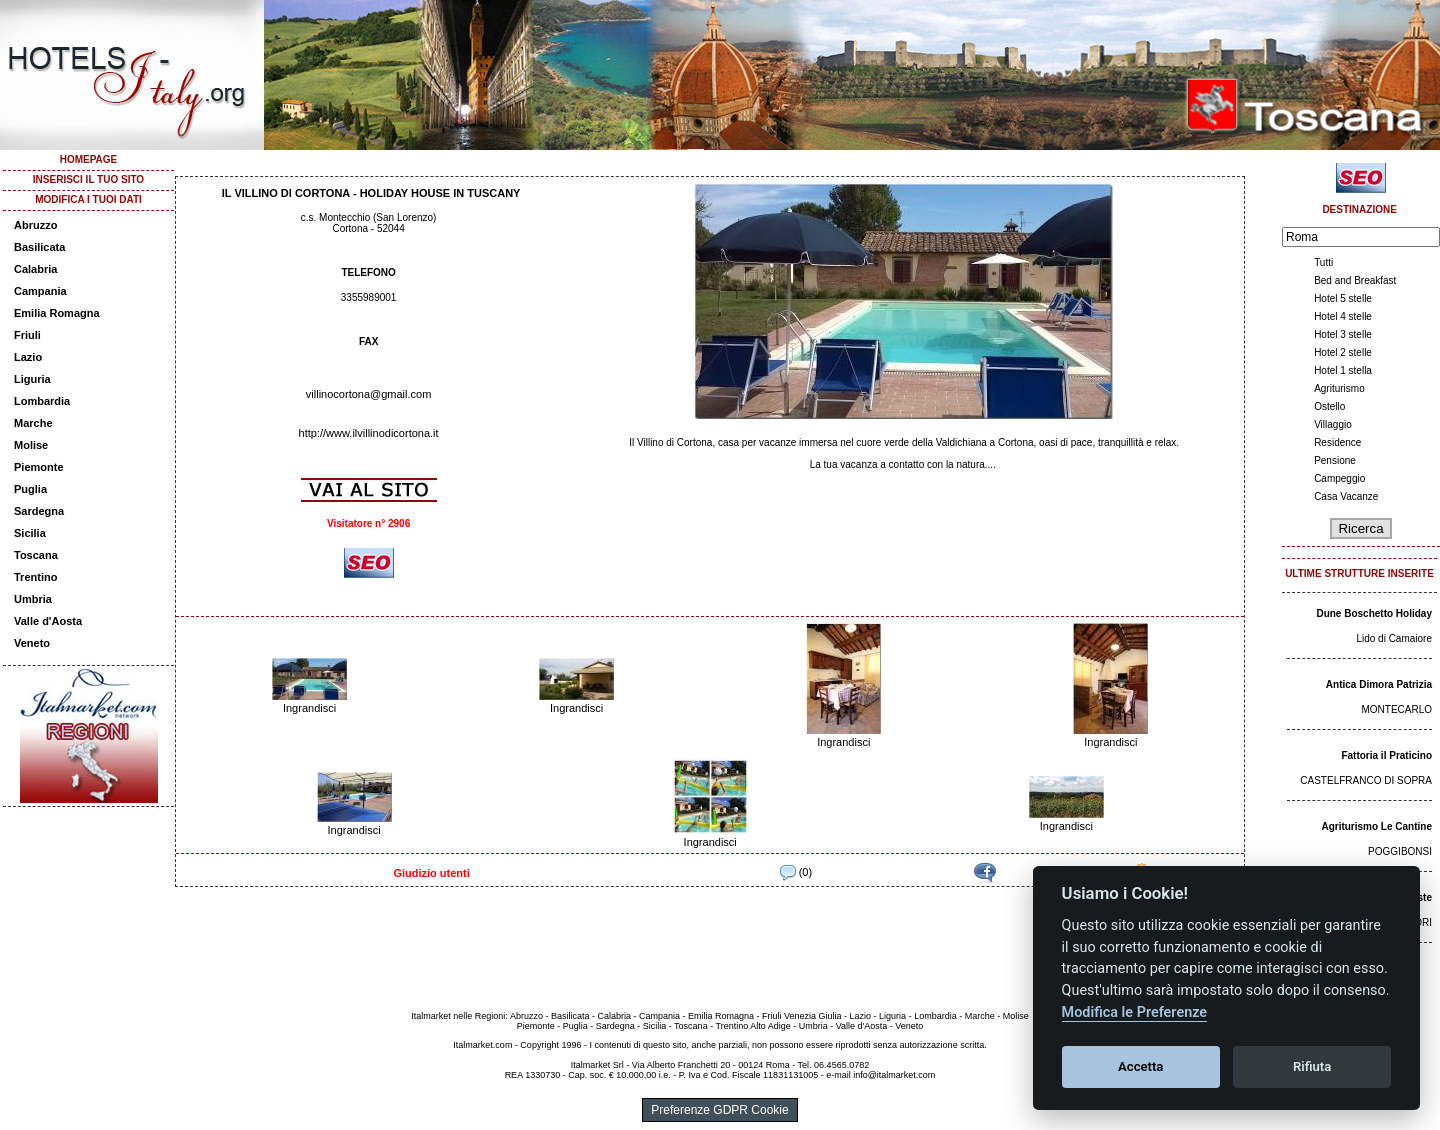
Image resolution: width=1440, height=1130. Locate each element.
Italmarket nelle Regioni (458, 1016)
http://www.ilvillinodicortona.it (369, 433)
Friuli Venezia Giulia (802, 1016)
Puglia (30, 489)
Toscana (36, 555)
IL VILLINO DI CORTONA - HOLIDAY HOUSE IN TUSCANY (371, 193)
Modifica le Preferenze (1135, 1012)
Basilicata (39, 247)
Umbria (33, 599)
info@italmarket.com (894, 1075)
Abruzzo (35, 225)
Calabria (35, 269)
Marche (33, 423)
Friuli (27, 335)
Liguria (32, 379)
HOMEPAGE (89, 159)
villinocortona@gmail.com (369, 394)
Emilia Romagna (57, 313)
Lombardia (42, 401)
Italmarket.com (482, 1045)
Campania (40, 291)
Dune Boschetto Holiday (1374, 613)
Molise (31, 445)
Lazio (28, 357)
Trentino (35, 577)
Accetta (1140, 1066)
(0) (796, 872)
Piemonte (39, 467)
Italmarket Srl (597, 1065)
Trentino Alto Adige (752, 1026)
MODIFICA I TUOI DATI (88, 199)
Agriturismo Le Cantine (1376, 826)
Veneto (32, 643)
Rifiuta (1312, 1066)
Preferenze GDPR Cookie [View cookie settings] (719, 1110)
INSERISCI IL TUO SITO (88, 179)
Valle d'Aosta (48, 621)
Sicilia (30, 533)
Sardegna (39, 511)
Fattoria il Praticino (1386, 755)
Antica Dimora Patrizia (1379, 684)
